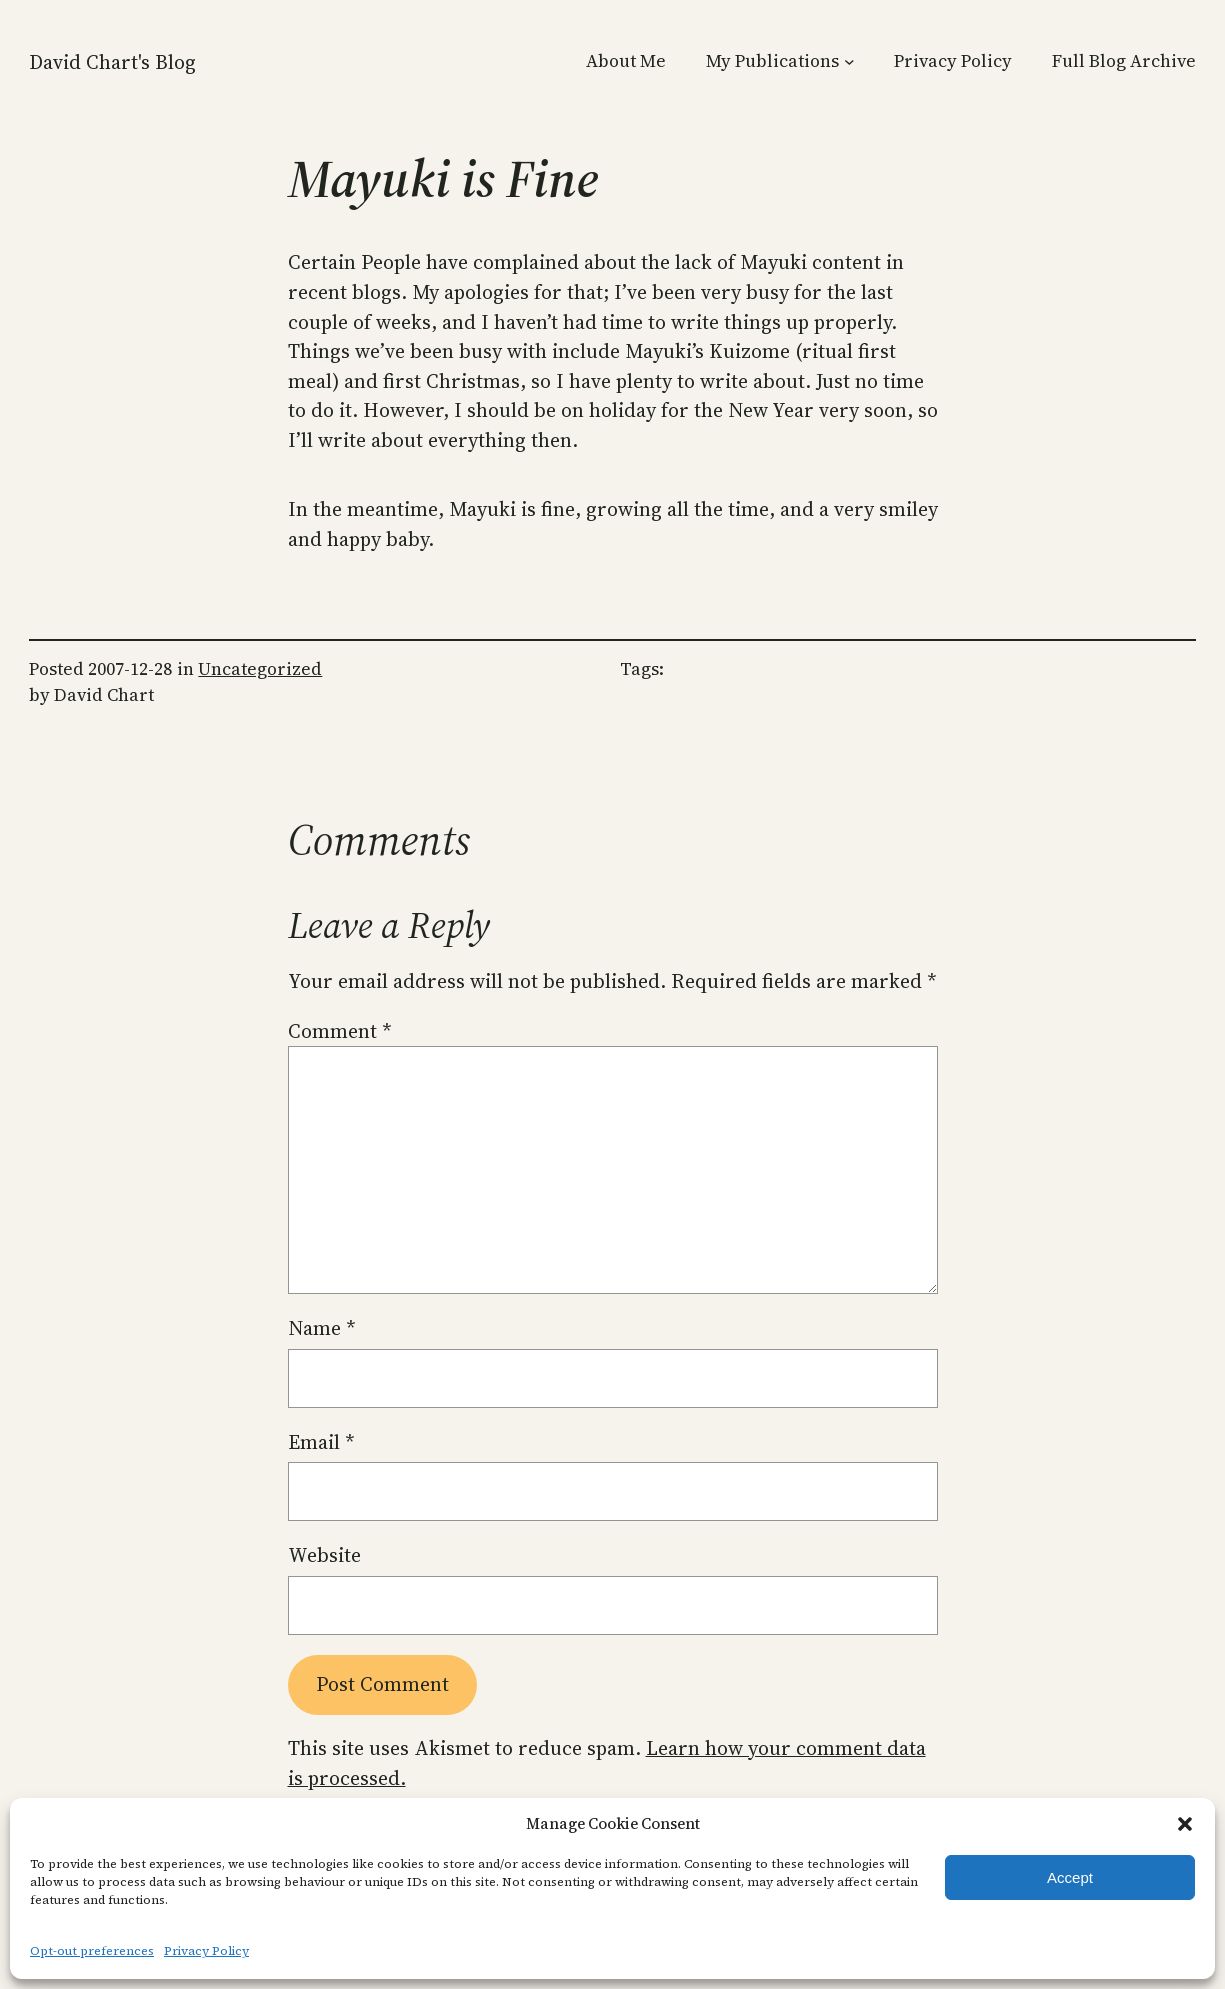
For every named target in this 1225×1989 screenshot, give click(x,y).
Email (321, 1442)
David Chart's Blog (112, 62)
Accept (1070, 1877)
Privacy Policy (206, 1951)
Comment (339, 1031)
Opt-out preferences (92, 1951)
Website (324, 1555)
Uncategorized (260, 669)
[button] (1185, 1824)
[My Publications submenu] (849, 61)
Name (321, 1328)
